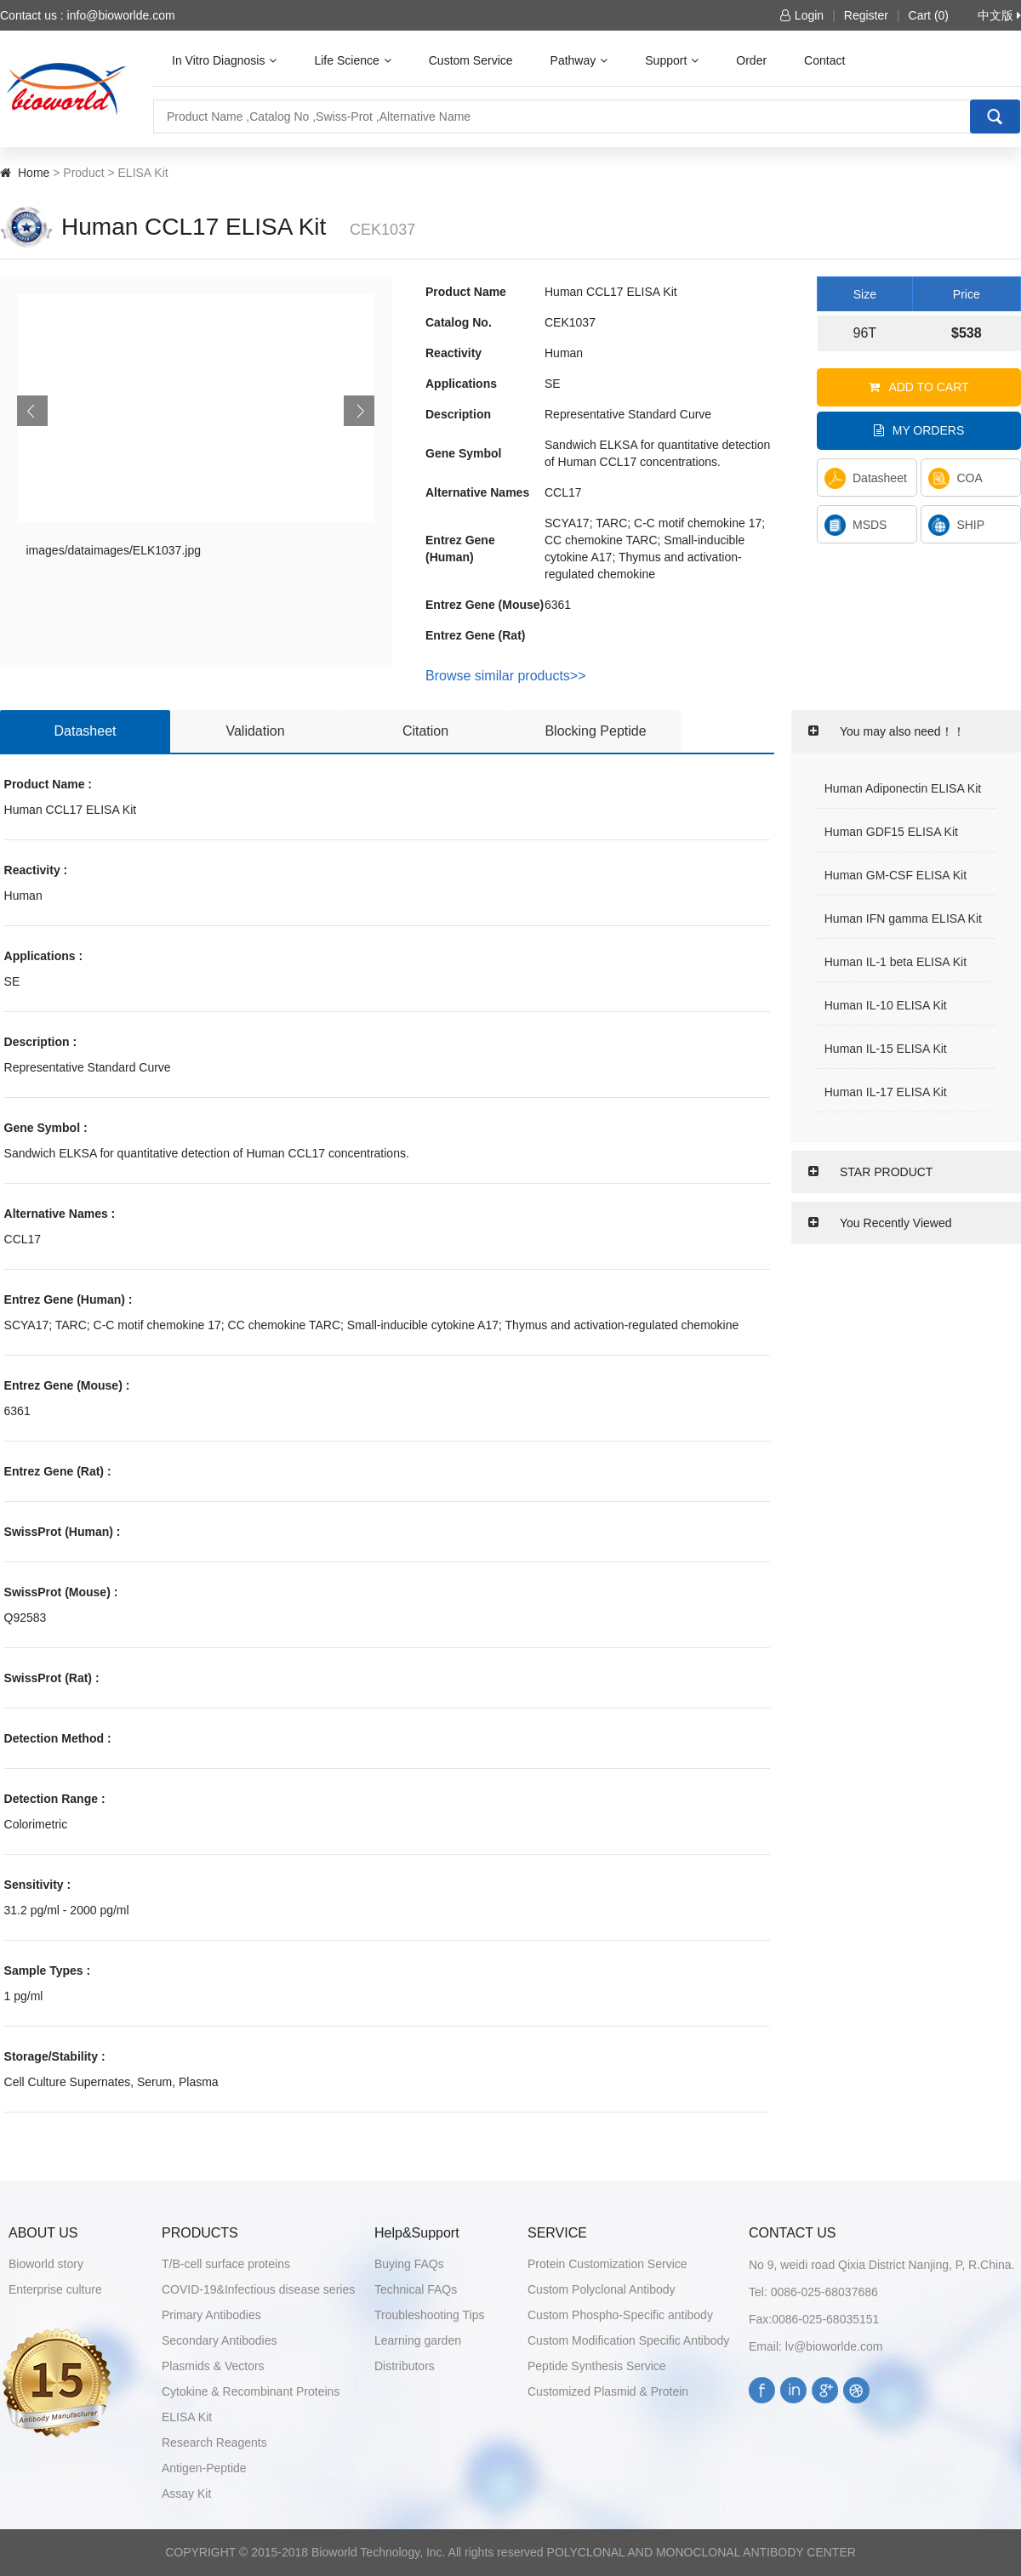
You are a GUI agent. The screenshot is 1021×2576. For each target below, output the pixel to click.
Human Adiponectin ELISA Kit (902, 788)
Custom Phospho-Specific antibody (620, 2315)
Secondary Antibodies (219, 2340)
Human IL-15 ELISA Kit (885, 1048)
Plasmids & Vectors (213, 2366)
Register (866, 15)
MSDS (855, 525)
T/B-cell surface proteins (226, 2264)
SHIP (956, 525)
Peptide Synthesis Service (597, 2366)
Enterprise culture (55, 2289)
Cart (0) (929, 15)
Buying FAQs (409, 2264)
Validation (254, 731)
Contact (824, 60)
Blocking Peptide (595, 731)
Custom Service (471, 60)
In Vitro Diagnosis (224, 60)
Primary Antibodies (211, 2315)
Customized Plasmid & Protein (608, 2391)
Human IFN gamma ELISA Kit (903, 918)
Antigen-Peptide (204, 2468)
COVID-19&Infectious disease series (258, 2289)
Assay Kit (186, 2493)
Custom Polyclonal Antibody (602, 2289)
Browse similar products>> (505, 675)
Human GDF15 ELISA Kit (891, 832)
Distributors (404, 2366)
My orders (919, 430)
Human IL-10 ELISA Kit (885, 1005)
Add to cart (918, 387)
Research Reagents (214, 2442)
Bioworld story (46, 2264)
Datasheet (865, 478)
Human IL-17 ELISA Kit (885, 1092)
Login (802, 15)
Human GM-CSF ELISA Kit (895, 875)
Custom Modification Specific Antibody (628, 2340)
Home (33, 172)
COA (955, 478)
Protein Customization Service (607, 2264)
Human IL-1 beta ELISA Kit (895, 962)
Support (672, 60)
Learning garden (417, 2340)
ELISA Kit (187, 2417)
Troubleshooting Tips (429, 2315)
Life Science (352, 60)
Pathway (579, 60)
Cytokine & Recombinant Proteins (250, 2391)
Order (751, 60)
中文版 (999, 15)
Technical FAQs (415, 2289)
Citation (425, 731)
